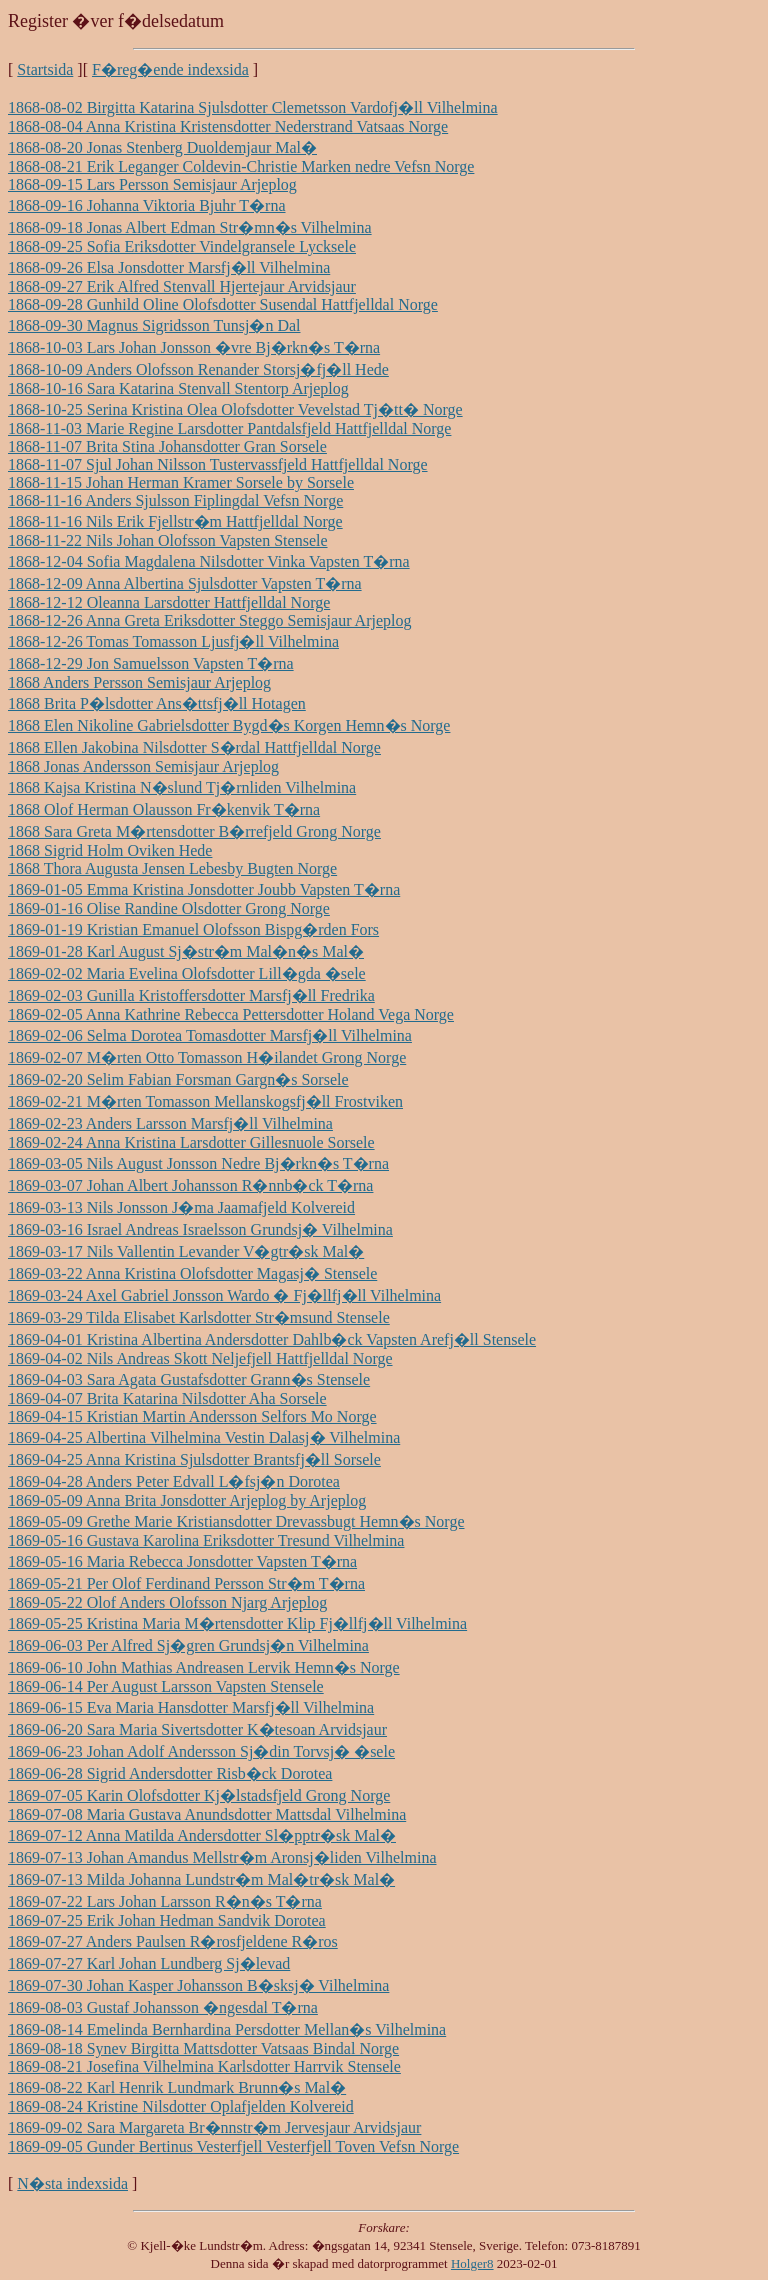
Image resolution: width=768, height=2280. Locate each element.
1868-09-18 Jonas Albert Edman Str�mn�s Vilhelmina (190, 227)
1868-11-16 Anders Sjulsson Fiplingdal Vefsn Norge (175, 500)
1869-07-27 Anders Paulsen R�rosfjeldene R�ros (173, 1941)
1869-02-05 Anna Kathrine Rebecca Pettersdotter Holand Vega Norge (231, 1014)
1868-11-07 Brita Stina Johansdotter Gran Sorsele (167, 446)
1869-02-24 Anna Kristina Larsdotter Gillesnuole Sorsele (191, 1142)
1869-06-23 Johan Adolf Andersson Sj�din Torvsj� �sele (201, 1751)
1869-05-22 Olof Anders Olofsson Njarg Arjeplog (167, 1602)
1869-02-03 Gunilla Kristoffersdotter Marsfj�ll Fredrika (191, 995)
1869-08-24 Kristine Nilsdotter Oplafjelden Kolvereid (181, 2106)
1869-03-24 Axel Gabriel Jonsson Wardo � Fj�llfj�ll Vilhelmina (224, 1295)
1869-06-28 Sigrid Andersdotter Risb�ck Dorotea (170, 1773)
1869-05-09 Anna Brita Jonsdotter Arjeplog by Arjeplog (187, 1500)
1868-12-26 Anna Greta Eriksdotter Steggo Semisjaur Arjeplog (209, 620)
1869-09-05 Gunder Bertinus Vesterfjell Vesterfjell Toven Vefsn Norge (233, 2146)
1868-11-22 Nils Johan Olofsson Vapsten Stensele (168, 540)
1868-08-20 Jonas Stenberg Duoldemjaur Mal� (162, 147)
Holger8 (472, 2263)
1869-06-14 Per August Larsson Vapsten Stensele (166, 1686)
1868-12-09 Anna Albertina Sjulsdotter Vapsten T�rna (185, 583)
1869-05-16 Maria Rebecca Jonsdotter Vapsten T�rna (182, 1561)
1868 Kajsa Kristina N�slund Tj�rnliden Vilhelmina (182, 787)
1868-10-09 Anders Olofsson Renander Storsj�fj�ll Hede (198, 369)
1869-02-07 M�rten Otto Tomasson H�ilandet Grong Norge (207, 1057)
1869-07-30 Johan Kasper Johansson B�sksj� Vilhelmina (198, 1985)
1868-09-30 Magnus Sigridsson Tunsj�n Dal (154, 325)
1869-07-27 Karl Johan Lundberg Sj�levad (149, 1963)
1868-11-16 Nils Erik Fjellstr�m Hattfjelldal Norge (175, 521)
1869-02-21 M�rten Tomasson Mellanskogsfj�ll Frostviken (205, 1101)
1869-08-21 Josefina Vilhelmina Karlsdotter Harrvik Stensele (204, 2066)
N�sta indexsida (72, 2183)
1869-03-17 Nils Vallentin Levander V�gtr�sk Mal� (186, 1251)
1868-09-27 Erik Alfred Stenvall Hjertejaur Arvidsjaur (182, 286)
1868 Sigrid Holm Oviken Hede (110, 850)
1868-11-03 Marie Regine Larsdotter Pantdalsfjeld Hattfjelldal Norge (229, 428)
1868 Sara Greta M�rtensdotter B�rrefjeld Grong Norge (194, 831)
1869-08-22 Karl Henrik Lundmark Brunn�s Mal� (177, 2087)
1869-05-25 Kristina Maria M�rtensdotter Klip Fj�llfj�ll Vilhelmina (237, 1623)
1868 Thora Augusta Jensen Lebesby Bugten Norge (172, 868)
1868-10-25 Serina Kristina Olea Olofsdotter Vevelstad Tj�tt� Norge (235, 409)
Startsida (45, 69)
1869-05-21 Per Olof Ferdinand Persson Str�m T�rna (186, 1583)
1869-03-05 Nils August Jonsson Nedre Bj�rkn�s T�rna (198, 1163)
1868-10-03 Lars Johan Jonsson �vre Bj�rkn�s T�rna (194, 347)
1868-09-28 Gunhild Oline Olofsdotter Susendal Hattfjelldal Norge (223, 304)
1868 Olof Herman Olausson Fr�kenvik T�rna (164, 809)
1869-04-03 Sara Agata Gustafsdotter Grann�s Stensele (189, 1379)
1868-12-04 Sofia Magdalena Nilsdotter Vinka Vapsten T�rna (209, 561)
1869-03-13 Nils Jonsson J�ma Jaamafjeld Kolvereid (181, 1207)
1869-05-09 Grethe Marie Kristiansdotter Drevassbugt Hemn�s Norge (236, 1521)
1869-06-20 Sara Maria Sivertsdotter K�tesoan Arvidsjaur (197, 1729)
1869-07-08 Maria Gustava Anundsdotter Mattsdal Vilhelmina (207, 1814)
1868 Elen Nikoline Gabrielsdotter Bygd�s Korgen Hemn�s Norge (229, 725)
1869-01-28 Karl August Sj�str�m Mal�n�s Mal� (186, 951)
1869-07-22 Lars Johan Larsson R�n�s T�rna (165, 1901)
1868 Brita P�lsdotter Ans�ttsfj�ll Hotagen (157, 703)
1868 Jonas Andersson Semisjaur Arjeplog (143, 766)
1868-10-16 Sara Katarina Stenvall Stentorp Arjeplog (178, 388)
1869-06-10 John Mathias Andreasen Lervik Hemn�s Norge (204, 1667)
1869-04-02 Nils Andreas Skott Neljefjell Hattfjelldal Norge (200, 1358)
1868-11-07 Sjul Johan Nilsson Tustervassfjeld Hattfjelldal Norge (218, 464)
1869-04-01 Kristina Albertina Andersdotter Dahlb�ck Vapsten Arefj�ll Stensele (272, 1339)
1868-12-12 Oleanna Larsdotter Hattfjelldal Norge (169, 602)
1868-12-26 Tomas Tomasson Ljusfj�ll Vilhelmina (173, 641)
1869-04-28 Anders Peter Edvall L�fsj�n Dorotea (174, 1481)
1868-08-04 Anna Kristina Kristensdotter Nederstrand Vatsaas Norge (228, 126)
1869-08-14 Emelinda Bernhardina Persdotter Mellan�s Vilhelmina (227, 2029)
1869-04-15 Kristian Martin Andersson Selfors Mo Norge (192, 1416)
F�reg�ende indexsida (170, 69)
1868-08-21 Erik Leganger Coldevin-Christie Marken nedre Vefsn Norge (241, 166)
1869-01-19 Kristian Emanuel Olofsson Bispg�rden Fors (193, 929)
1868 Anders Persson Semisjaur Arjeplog (139, 682)
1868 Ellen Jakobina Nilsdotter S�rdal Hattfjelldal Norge (194, 747)
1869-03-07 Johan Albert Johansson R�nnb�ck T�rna (190, 1185)
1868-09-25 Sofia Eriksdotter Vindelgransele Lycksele (182, 246)
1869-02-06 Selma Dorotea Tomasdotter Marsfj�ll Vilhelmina (210, 1035)
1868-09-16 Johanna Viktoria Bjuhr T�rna (147, 205)
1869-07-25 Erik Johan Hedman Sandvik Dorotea (167, 1920)
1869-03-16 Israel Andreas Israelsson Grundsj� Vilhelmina (200, 1229)
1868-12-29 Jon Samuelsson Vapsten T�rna (151, 663)
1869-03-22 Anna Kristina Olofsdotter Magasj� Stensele (192, 1273)
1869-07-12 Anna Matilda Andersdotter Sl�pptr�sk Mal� (202, 1835)
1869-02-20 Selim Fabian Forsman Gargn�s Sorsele (178, 1079)
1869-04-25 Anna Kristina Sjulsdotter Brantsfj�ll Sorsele (194, 1459)
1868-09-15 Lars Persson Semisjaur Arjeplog (152, 184)
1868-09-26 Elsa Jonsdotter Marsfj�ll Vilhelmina (169, 267)
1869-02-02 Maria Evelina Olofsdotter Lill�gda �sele (187, 973)
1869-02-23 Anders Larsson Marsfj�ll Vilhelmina (170, 1123)
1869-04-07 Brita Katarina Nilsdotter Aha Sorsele (167, 1398)
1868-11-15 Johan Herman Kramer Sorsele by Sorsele (181, 482)
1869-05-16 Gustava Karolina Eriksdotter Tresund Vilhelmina (206, 1540)
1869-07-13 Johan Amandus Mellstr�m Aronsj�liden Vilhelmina (222, 1857)
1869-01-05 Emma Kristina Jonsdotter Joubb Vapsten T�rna (204, 889)
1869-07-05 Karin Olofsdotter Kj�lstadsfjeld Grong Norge (199, 1795)
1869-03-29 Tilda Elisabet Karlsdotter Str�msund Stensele (199, 1317)
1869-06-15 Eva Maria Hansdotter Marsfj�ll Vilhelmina (191, 1707)
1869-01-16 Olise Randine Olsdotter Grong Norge (169, 908)
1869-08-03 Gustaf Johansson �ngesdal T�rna (163, 2007)
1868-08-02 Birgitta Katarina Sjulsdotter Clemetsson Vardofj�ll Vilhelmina (253, 107)
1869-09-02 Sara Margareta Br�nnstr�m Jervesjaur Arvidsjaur (214, 2127)
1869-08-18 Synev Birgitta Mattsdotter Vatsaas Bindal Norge (203, 2048)
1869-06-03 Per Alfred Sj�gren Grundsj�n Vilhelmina (188, 1645)
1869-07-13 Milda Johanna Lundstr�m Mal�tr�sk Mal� (201, 1879)
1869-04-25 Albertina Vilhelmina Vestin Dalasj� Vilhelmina (204, 1437)
